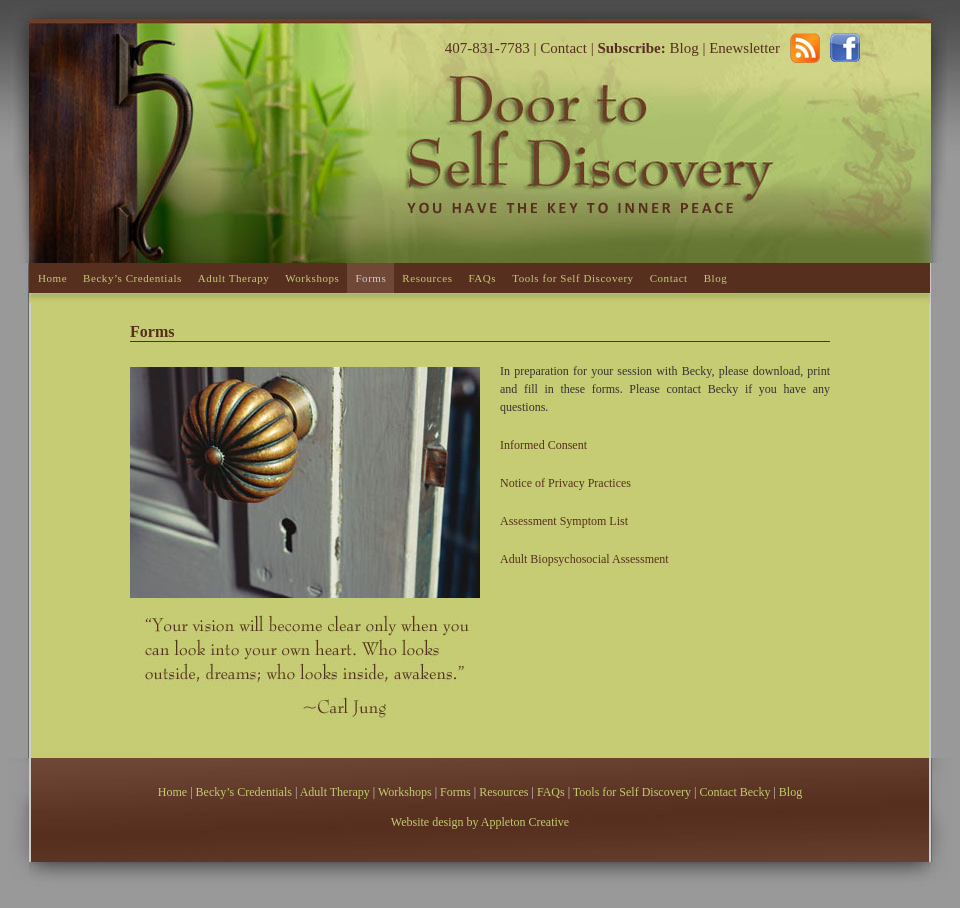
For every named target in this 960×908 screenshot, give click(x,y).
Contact (563, 48)
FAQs (482, 278)
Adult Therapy (233, 278)
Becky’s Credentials (132, 278)
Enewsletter (744, 48)
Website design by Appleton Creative (480, 822)
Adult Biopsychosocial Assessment (584, 559)
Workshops (312, 278)
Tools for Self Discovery (573, 278)
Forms (370, 278)
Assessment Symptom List (564, 521)
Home (52, 278)
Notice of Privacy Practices (565, 483)
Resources (427, 278)
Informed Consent (543, 445)
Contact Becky (736, 792)
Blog (682, 48)
